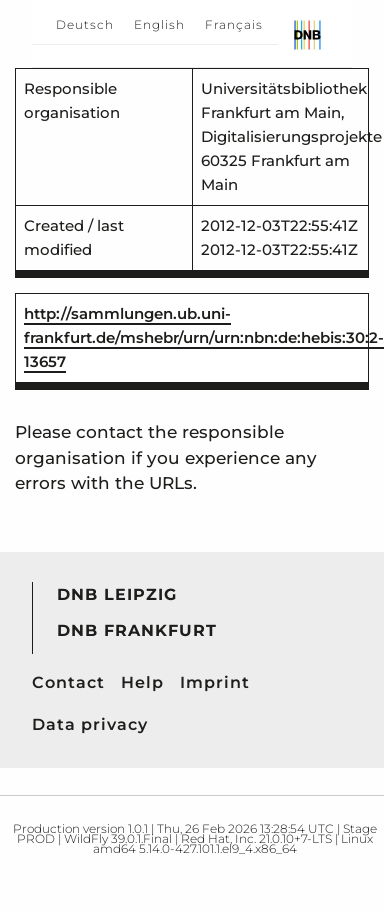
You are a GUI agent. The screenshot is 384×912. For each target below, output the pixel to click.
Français (234, 24)
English (159, 24)
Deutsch (85, 24)
